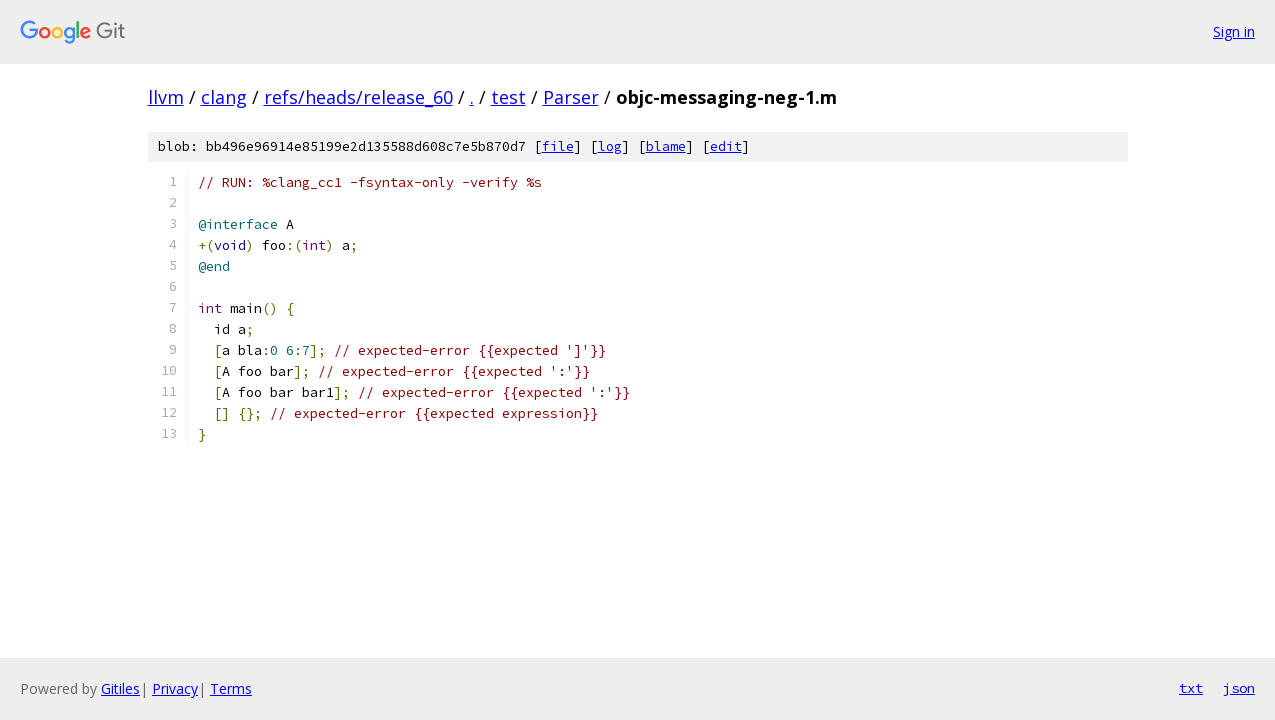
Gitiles (120, 688)
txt (1191, 688)
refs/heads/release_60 (358, 97)
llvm (166, 97)
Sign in (1234, 31)
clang (224, 97)
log (610, 146)
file (558, 146)
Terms (231, 688)
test (508, 97)
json (1239, 688)
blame (666, 146)
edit (726, 146)
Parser (571, 97)
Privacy (175, 688)
